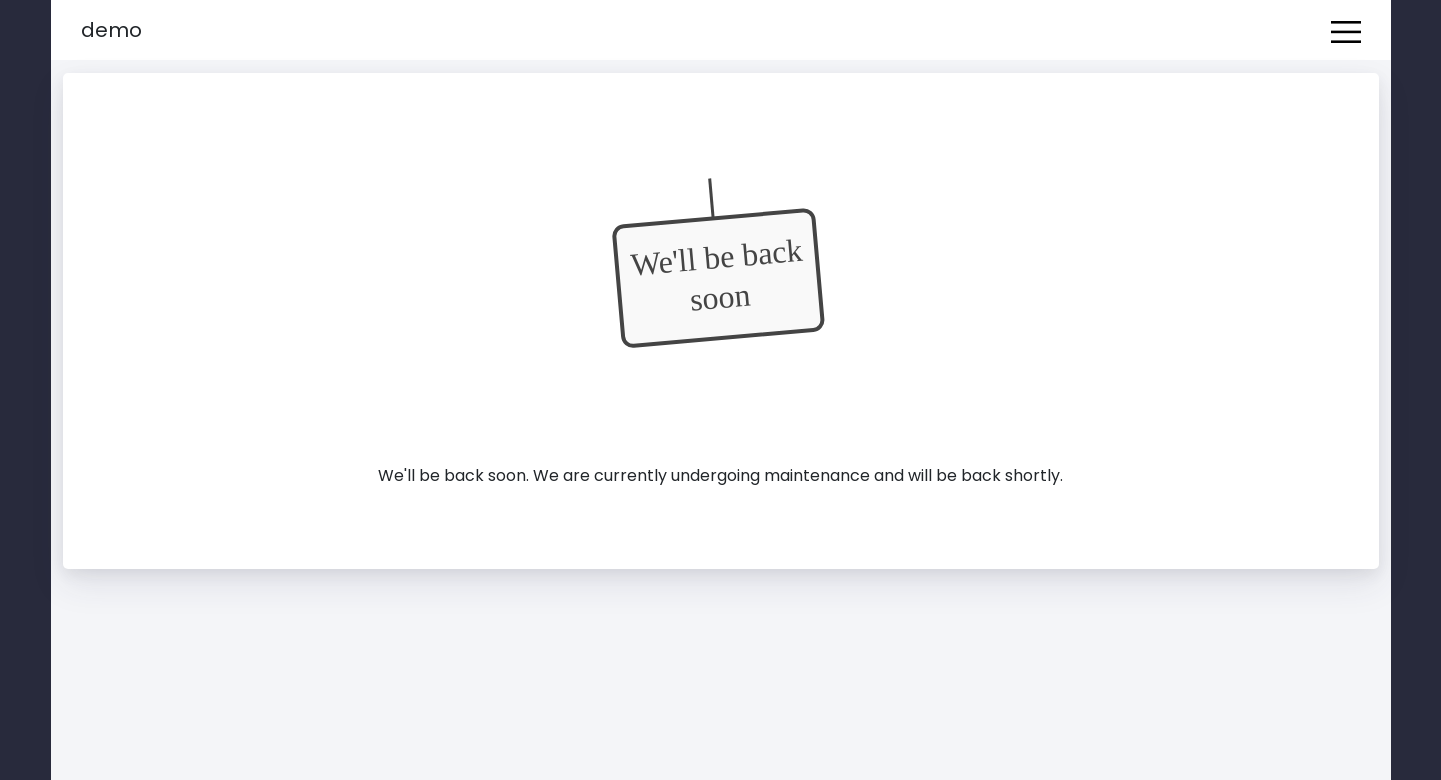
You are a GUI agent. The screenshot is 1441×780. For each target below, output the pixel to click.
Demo (111, 30)
